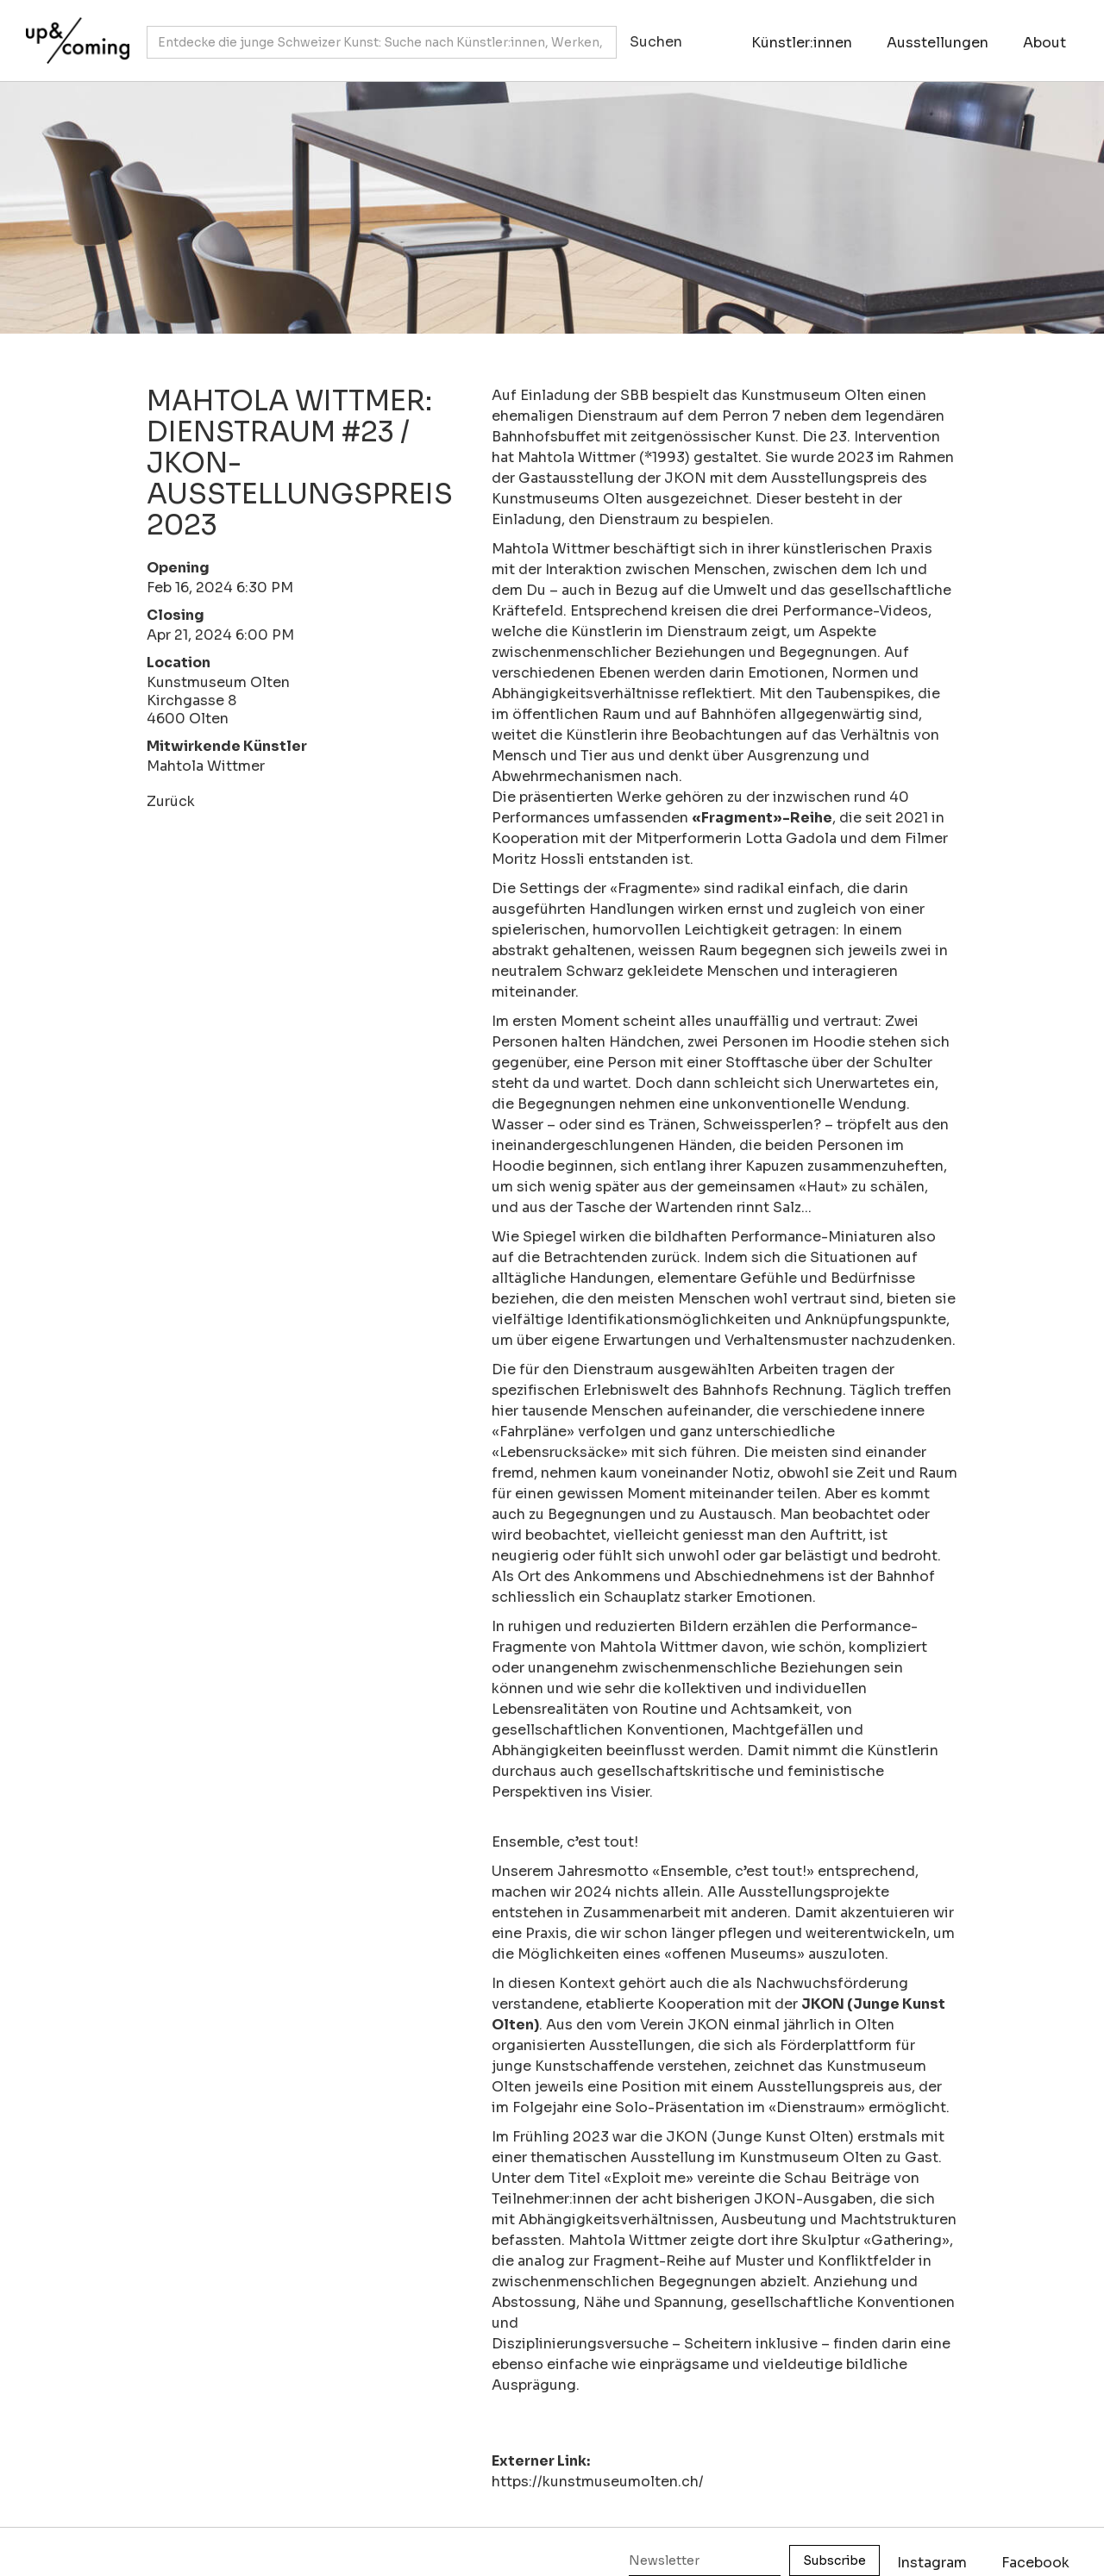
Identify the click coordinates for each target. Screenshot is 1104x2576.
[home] (73, 32)
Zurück (171, 801)
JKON (685, 478)
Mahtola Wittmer (206, 766)
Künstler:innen (801, 43)
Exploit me (649, 2178)
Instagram (932, 2563)
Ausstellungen (937, 43)
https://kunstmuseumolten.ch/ (598, 2482)
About (1044, 43)
